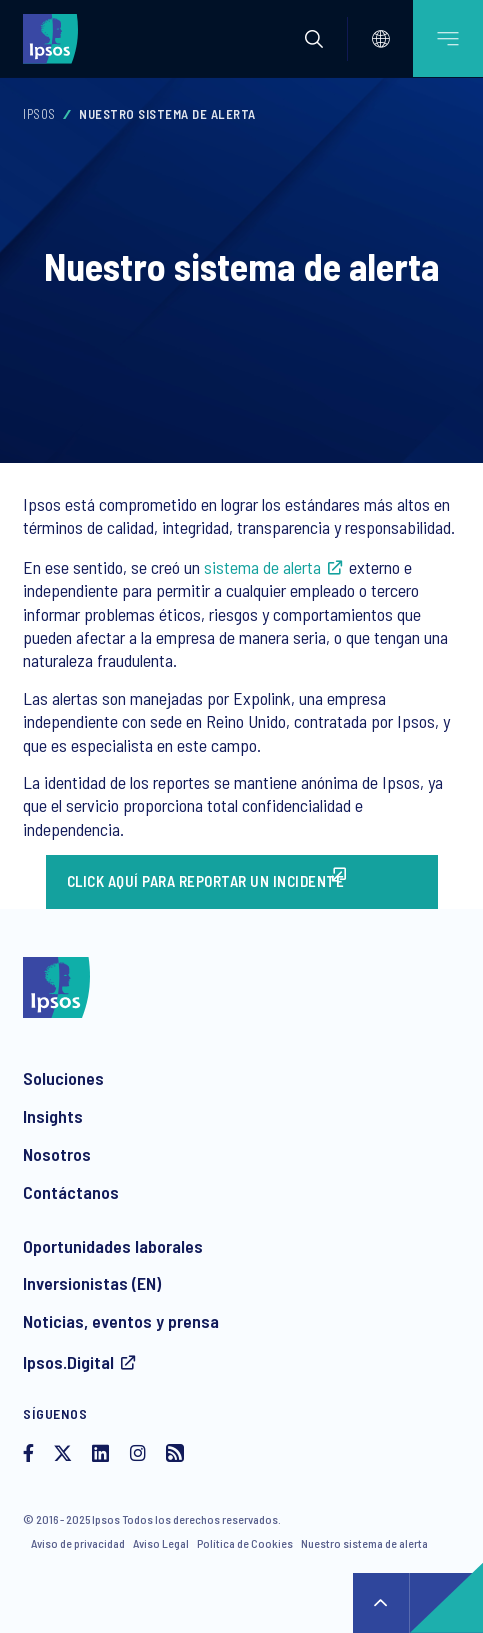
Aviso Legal (161, 1543)
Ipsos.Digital (68, 1362)
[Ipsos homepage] (55, 38)
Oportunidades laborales (113, 1246)
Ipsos (39, 114)
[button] (314, 39)
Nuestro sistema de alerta (364, 1543)
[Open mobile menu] (448, 38)
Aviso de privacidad (78, 1543)
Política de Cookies (245, 1543)
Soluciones (63, 1078)
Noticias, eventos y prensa (121, 1321)
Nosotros (57, 1154)
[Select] (381, 39)
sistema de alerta (262, 567)
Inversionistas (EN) (92, 1283)
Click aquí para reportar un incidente (206, 881)
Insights (53, 1116)
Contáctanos (71, 1192)
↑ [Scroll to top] (381, 1603)
